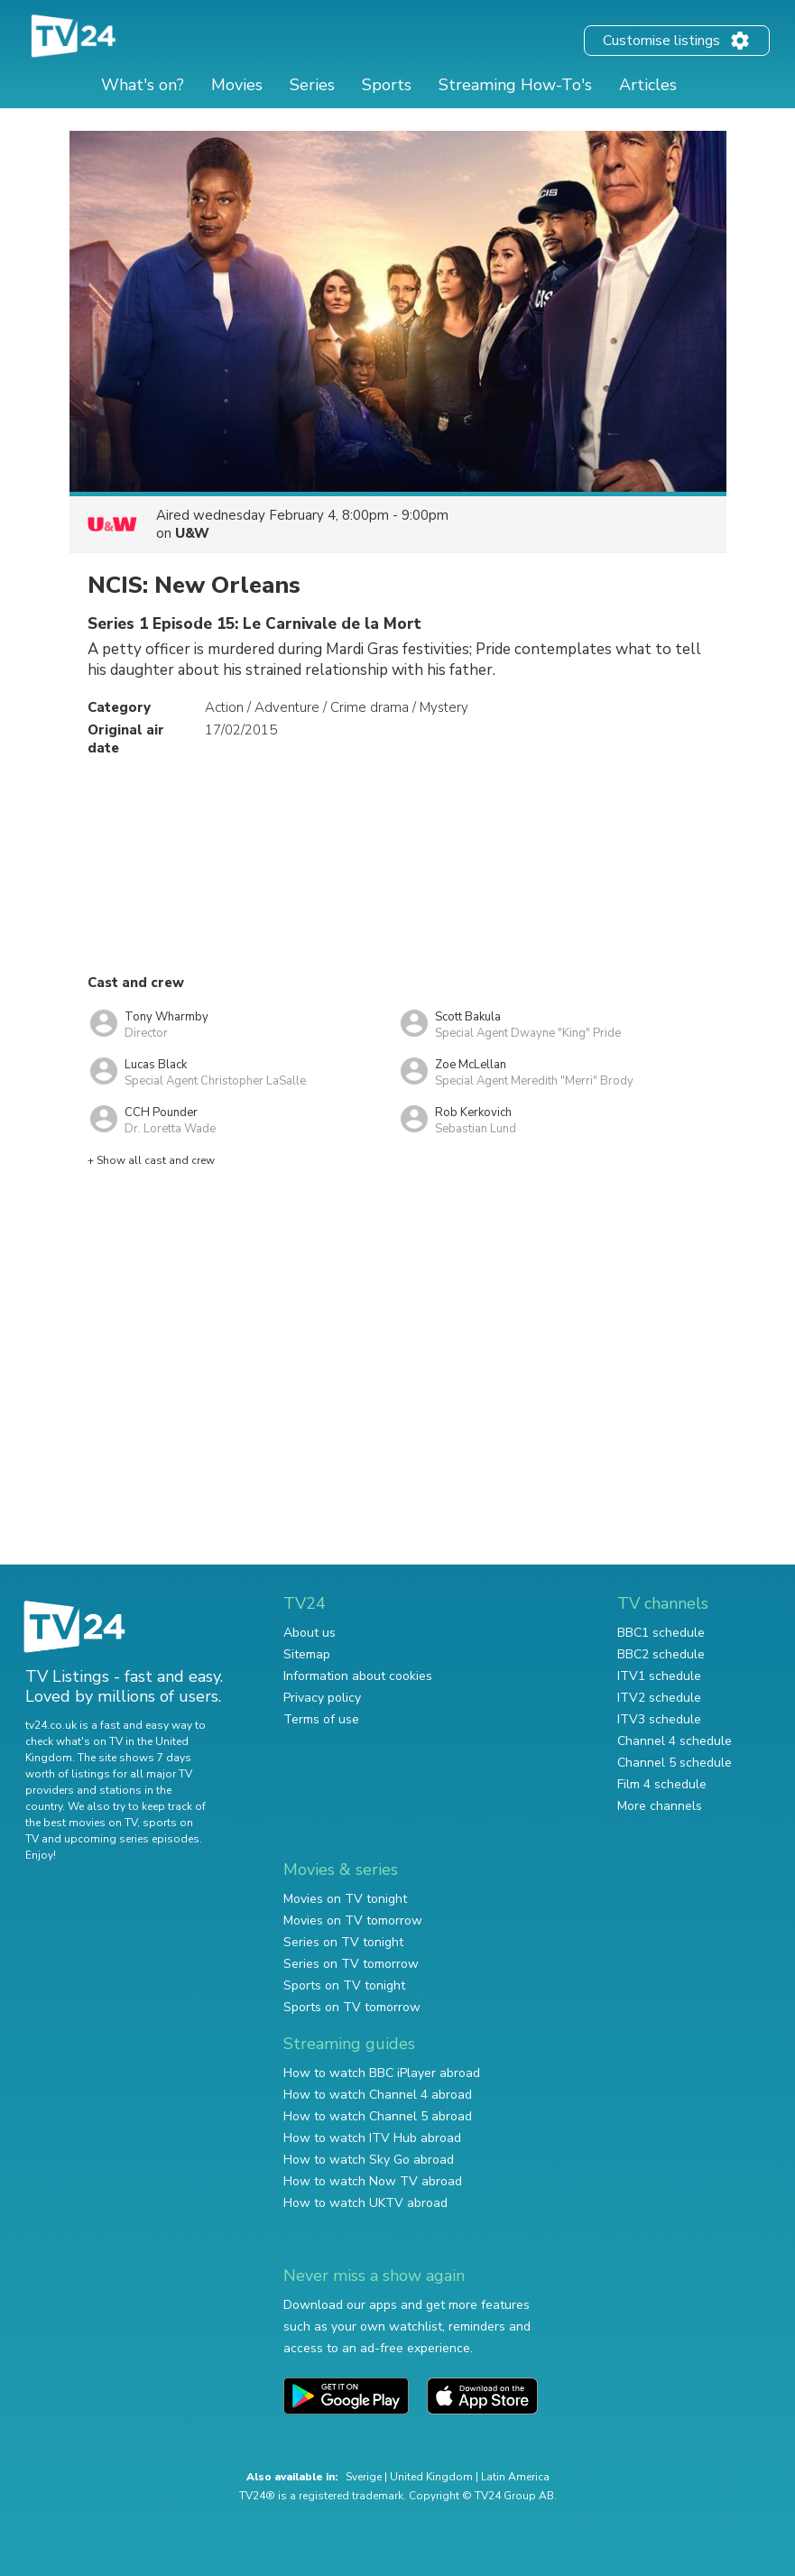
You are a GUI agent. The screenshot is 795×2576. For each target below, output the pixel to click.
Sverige (364, 2477)
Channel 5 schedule (674, 1762)
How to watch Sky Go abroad (368, 2159)
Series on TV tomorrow (351, 1963)
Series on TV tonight (343, 1942)
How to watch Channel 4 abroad (377, 2094)
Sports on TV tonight (344, 1985)
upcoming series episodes (131, 1839)
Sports (386, 85)
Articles (648, 85)
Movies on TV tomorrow (352, 1920)
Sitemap (306, 1654)
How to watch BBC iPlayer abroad (381, 2073)
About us (309, 1632)
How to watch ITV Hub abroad (372, 2138)
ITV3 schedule (659, 1719)
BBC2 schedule (661, 1654)
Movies (237, 85)
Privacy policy (322, 1697)
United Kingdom (431, 2477)
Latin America (515, 2477)
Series (312, 85)
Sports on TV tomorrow (352, 2007)
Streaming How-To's (515, 85)
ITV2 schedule (659, 1697)
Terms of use (321, 1719)
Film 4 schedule (662, 1784)
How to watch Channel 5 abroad (377, 2116)
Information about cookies (357, 1676)
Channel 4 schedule (674, 1741)
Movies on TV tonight (345, 1898)
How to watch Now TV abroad (372, 2181)
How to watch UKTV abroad (365, 2202)
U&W (192, 533)
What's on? (142, 85)
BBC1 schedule (661, 1632)
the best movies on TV (81, 1822)
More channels (659, 1805)
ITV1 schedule (659, 1676)
